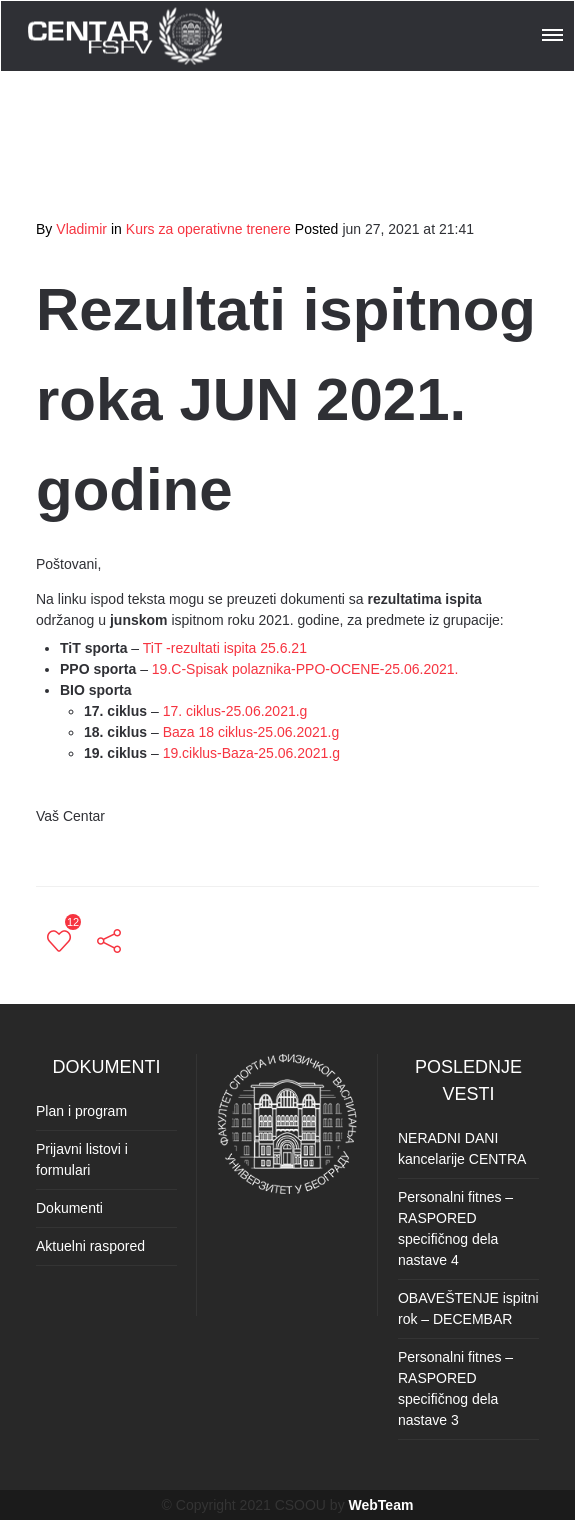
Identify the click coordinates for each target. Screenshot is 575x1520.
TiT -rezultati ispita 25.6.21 (225, 648)
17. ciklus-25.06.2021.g (235, 711)
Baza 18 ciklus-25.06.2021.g (251, 732)
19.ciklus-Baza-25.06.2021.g (251, 753)
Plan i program (81, 1111)
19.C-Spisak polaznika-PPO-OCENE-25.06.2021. (305, 669)
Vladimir (81, 229)
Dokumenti (69, 1208)
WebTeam (381, 1505)
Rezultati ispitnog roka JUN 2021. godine (286, 399)
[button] (554, 32)
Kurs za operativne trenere (208, 229)
